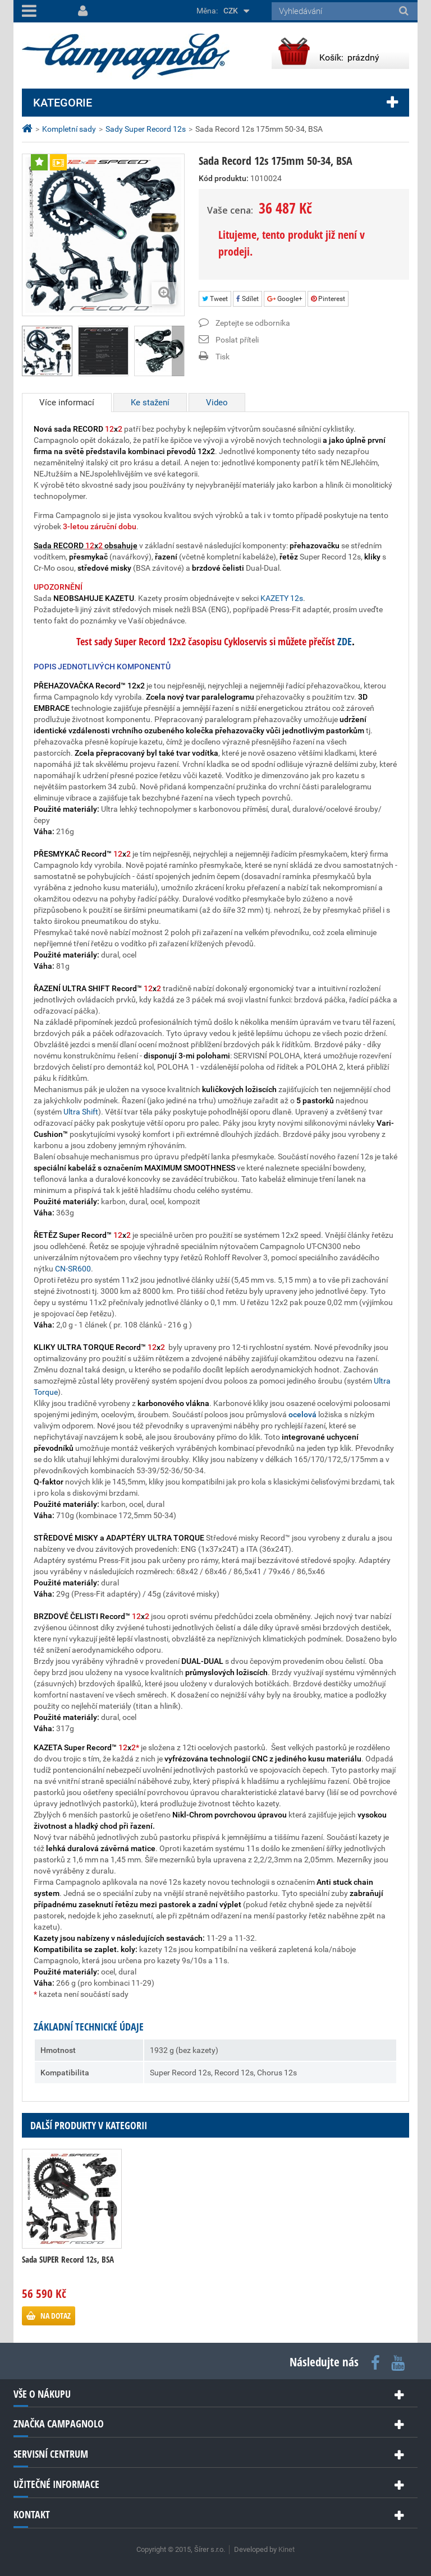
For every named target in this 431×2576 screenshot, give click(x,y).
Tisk (223, 356)
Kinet (286, 2549)
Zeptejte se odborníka (253, 322)
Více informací (66, 402)
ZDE (343, 641)
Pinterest (328, 299)
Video (217, 402)
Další (178, 351)
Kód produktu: (224, 178)
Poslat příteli (237, 339)
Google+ (284, 299)
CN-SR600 (73, 1268)
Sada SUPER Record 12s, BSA (68, 2259)
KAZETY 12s (281, 598)
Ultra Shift (80, 1111)
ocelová (302, 1414)
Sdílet (247, 299)
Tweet (215, 299)
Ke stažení (150, 402)
